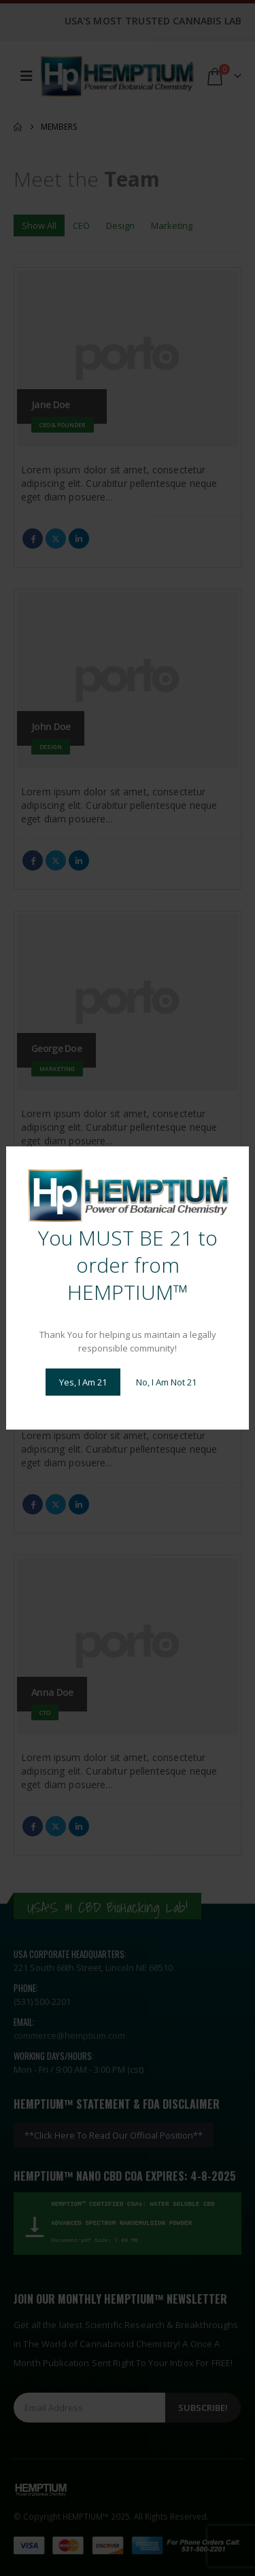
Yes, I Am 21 (83, 1382)
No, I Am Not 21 (166, 1382)
